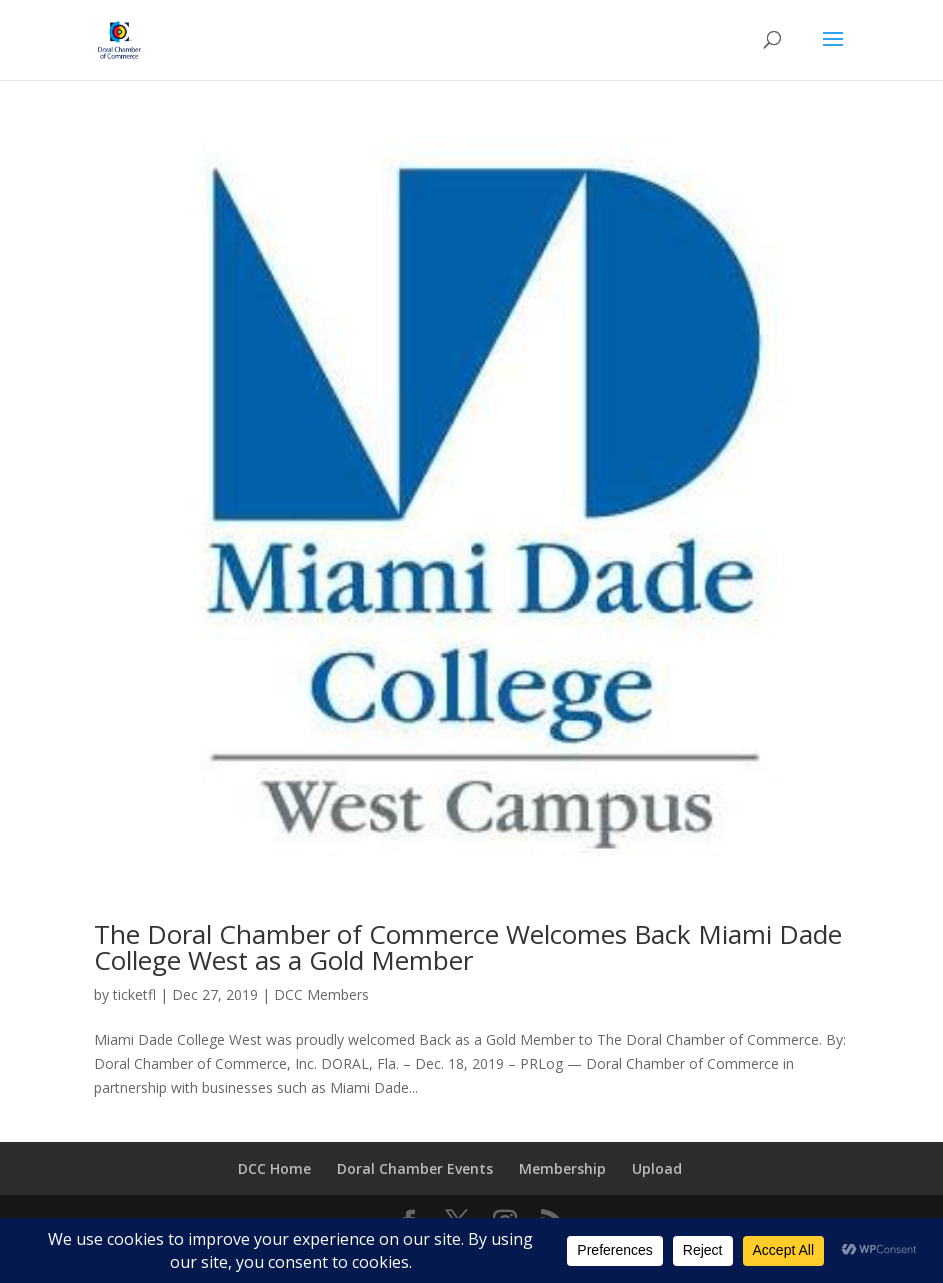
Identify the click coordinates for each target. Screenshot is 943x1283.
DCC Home (274, 1168)
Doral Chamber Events (415, 1168)
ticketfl (134, 994)
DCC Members (321, 994)
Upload (657, 1168)
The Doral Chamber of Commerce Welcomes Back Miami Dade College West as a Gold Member (468, 947)
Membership (562, 1168)
